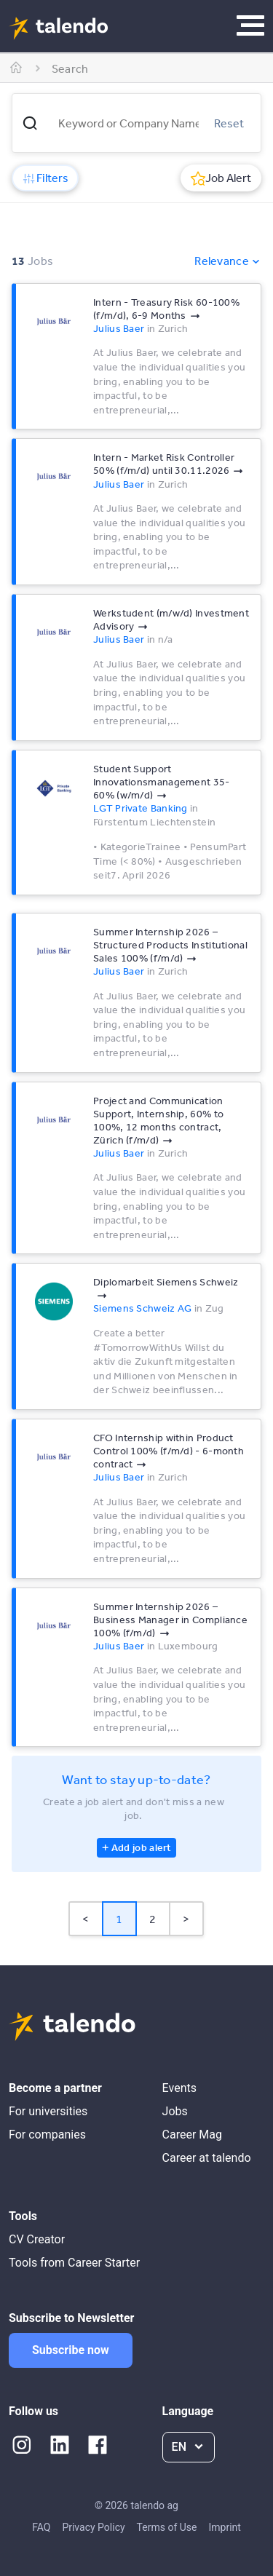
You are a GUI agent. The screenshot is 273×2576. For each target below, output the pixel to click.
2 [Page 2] (152, 1918)
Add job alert (141, 1847)
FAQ (41, 2527)
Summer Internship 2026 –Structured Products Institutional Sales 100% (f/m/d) (170, 944)
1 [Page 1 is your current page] (119, 1918)
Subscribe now (70, 2350)
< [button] (85, 1918)
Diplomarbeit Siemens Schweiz (165, 1281)
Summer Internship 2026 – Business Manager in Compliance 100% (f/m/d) (170, 1619)
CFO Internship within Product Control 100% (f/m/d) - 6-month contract (168, 1450)
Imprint (224, 2527)
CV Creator (37, 2239)
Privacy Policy (93, 2527)
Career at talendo (206, 2158)
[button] (29, 123)
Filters (45, 177)
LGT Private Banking (140, 808)
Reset (229, 123)
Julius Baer (118, 328)
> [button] (186, 1918)
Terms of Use (167, 2527)
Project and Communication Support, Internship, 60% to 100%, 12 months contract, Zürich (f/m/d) (158, 1120)
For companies (47, 2134)
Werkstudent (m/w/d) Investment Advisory (171, 619)
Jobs (175, 2111)
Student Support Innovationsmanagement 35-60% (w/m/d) (161, 781)
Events (179, 2088)
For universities (48, 2111)
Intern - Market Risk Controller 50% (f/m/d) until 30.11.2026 (163, 464)
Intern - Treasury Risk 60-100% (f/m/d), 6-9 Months (166, 309)
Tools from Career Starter (74, 2263)
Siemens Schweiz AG (142, 1308)
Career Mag (192, 2134)
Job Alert (221, 177)
